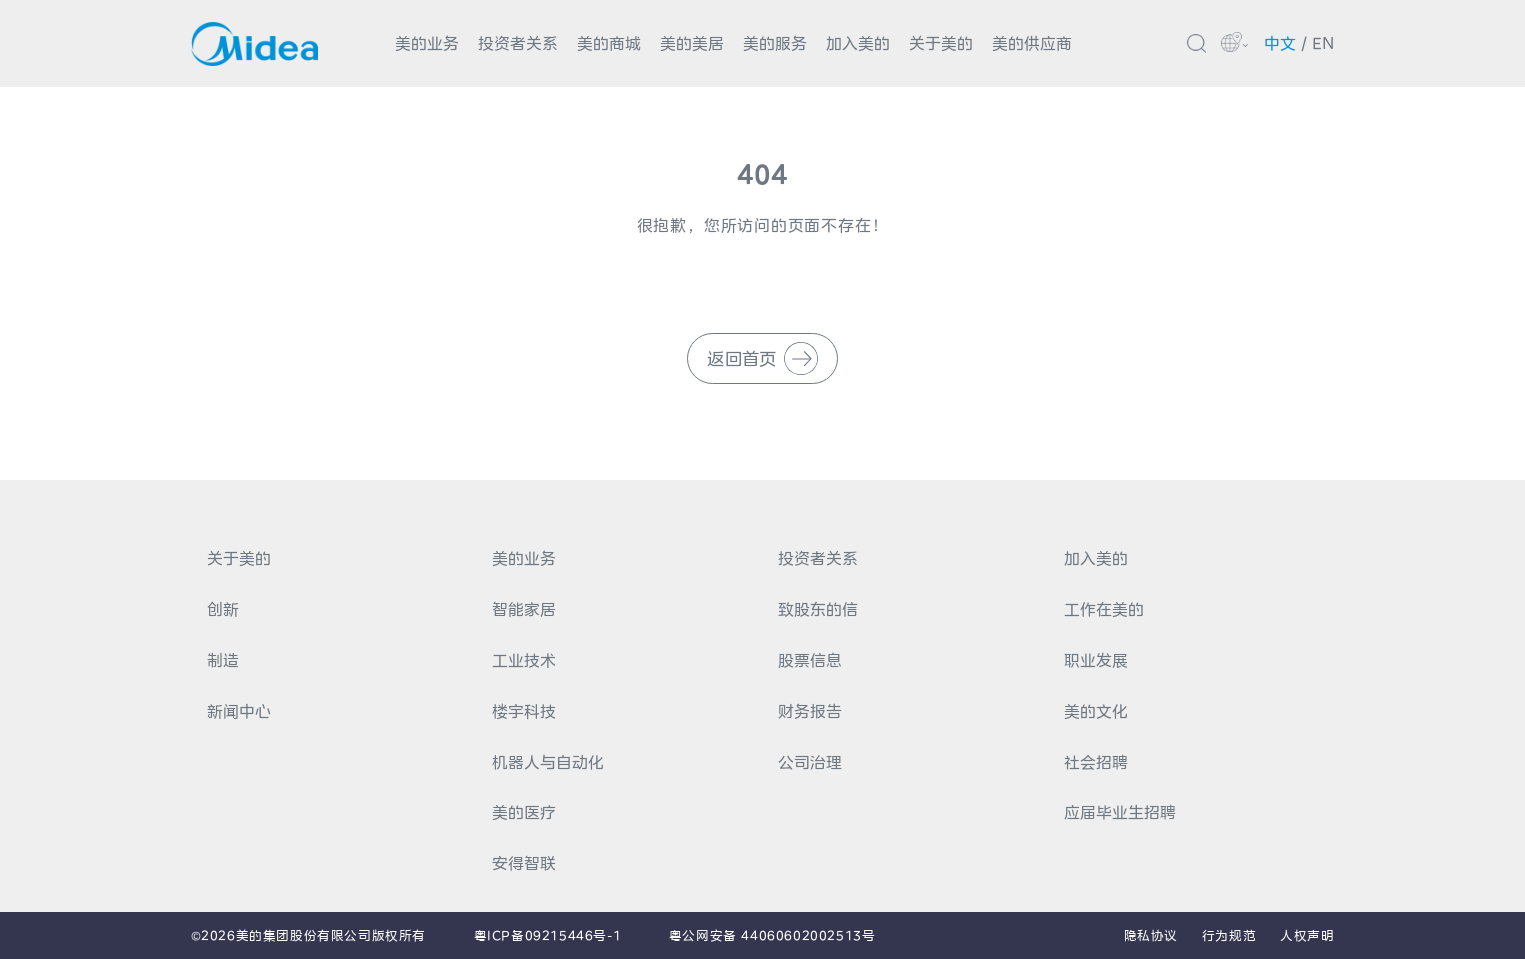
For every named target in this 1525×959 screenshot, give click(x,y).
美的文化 (1096, 711)
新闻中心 (239, 711)
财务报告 (810, 711)
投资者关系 (518, 43)
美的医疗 (524, 812)
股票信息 (810, 660)
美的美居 (692, 43)
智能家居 (524, 609)
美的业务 (427, 43)
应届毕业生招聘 (1120, 812)
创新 (223, 609)
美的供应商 (1032, 43)
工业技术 (524, 660)
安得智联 (524, 863)
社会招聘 (1096, 762)
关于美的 (941, 43)
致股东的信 (818, 609)
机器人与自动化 (548, 762)
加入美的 (858, 43)
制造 (223, 660)
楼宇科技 (524, 711)
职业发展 (1096, 660)
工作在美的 (1104, 609)
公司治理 (810, 762)
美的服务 (775, 43)
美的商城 (609, 43)
